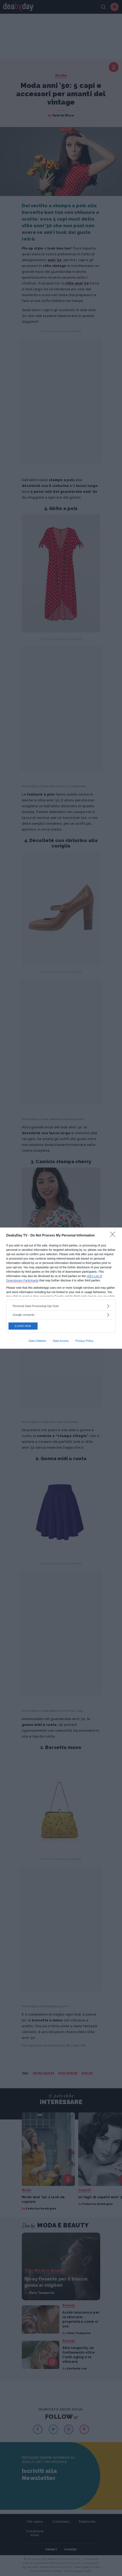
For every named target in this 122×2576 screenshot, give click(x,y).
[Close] (114, 1236)
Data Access (61, 1340)
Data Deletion (37, 1340)
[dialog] (61, 1288)
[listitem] (61, 1306)
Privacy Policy (84, 1340)
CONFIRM (23, 1326)
